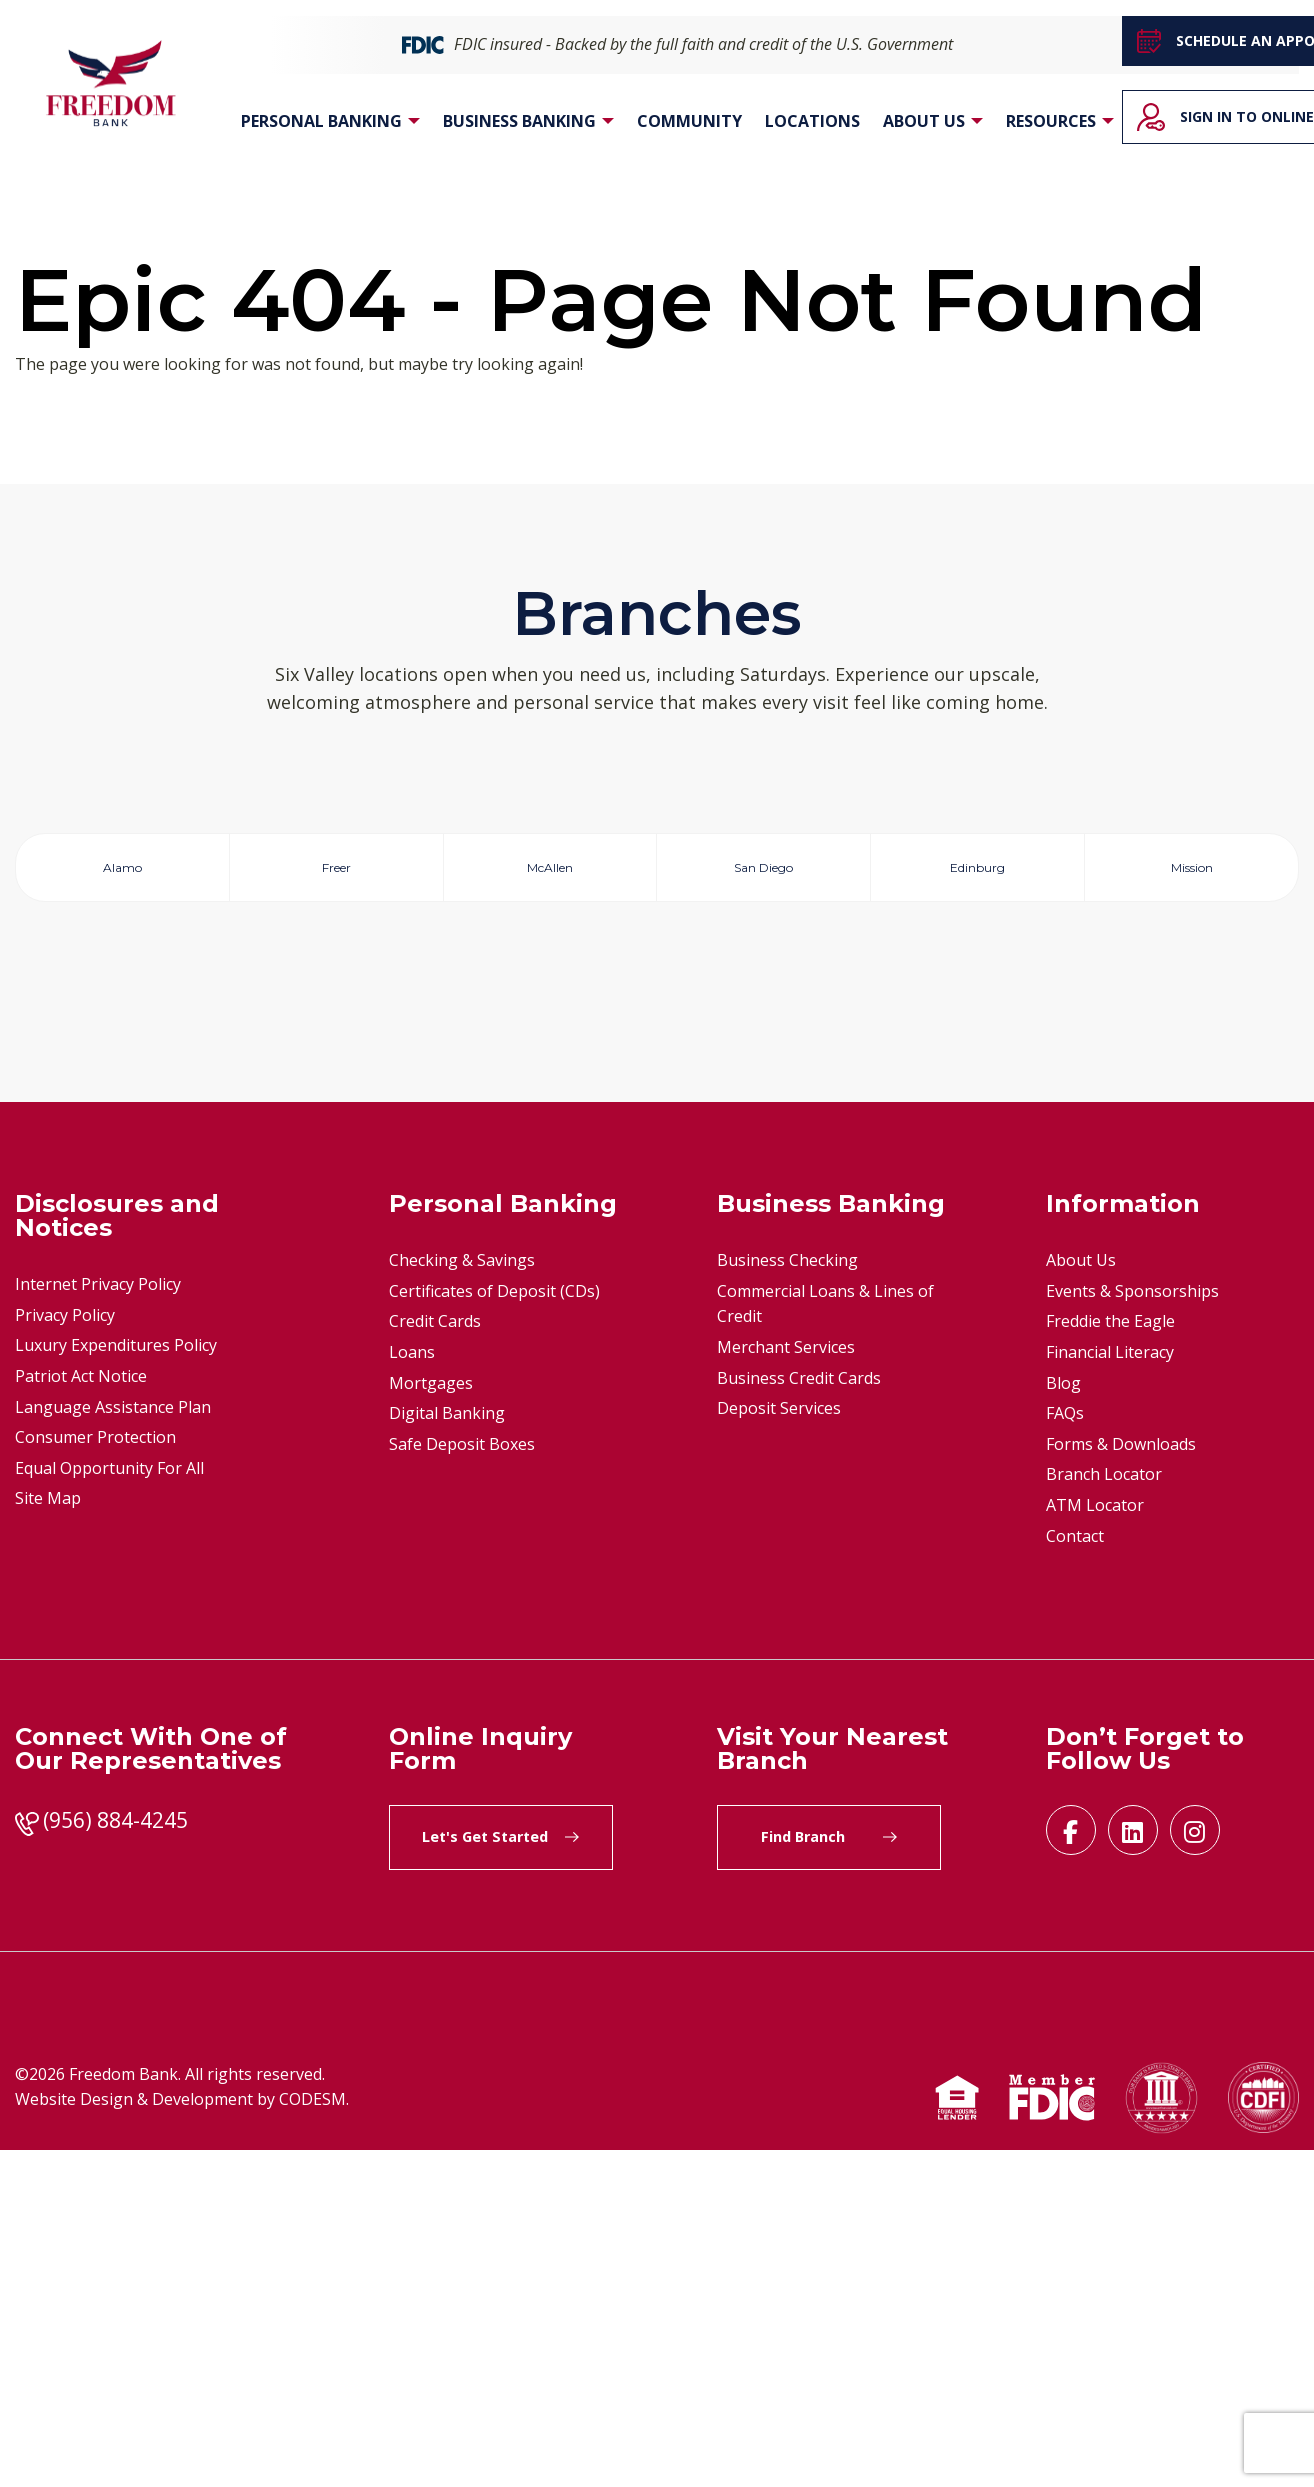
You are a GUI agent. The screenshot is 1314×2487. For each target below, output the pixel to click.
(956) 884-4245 (115, 2158)
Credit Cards (435, 1659)
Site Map (48, 1836)
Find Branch (829, 2174)
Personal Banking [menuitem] (321, 121)
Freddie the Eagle (1110, 1659)
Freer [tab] (336, 872)
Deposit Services (779, 1746)
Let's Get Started (500, 2174)
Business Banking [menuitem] (519, 121)
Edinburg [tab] (977, 872)
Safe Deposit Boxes (462, 1781)
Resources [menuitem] (1051, 121)
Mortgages (431, 1720)
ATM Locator (1095, 1842)
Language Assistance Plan (113, 1744)
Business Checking (787, 1598)
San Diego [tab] (763, 872)
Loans (412, 1689)
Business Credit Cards (799, 1715)
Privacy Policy (65, 1652)
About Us (1081, 1598)
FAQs (1065, 1751)
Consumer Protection (95, 1775)
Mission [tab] (1191, 872)
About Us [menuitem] (924, 121)
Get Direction (130, 1241)
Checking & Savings (462, 1598)
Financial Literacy (1110, 1689)
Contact (1075, 1873)
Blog (1063, 1720)
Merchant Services (786, 1684)
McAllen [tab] (550, 872)
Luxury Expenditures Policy (116, 1683)
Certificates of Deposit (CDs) (494, 1628)
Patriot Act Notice (81, 1713)
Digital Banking (447, 1751)
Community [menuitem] (689, 121)
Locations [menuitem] (812, 121)
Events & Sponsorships (1132, 1628)
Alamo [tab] (122, 872)
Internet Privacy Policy (98, 1622)
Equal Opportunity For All (109, 1805)
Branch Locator (1104, 1812)
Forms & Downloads (1121, 1781)
